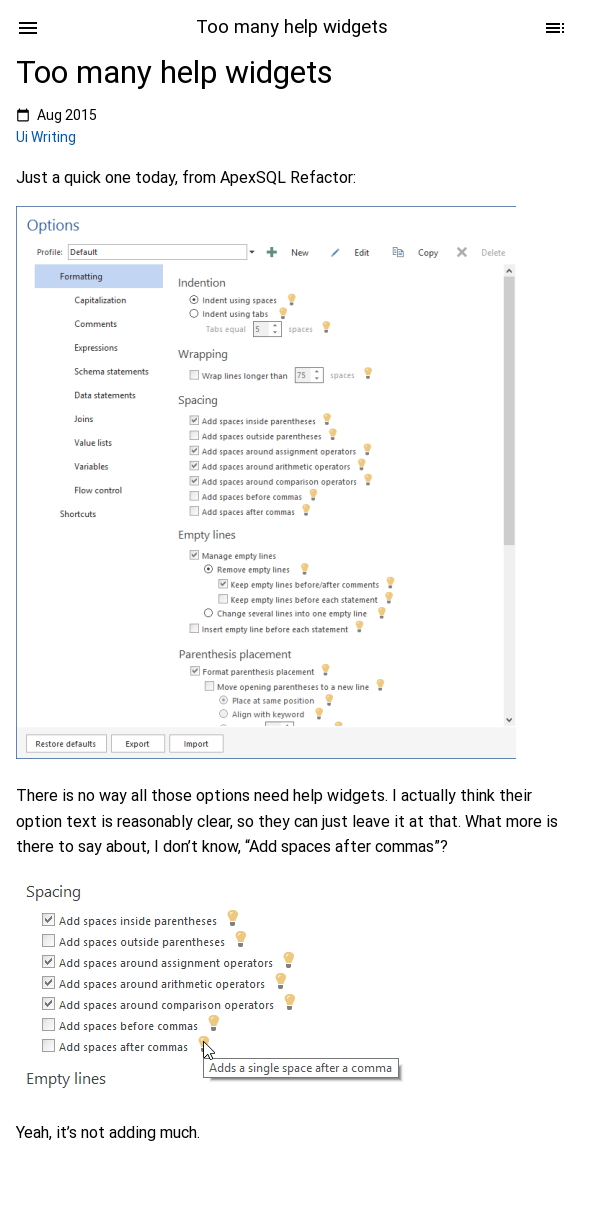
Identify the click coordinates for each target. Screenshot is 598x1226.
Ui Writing (46, 137)
